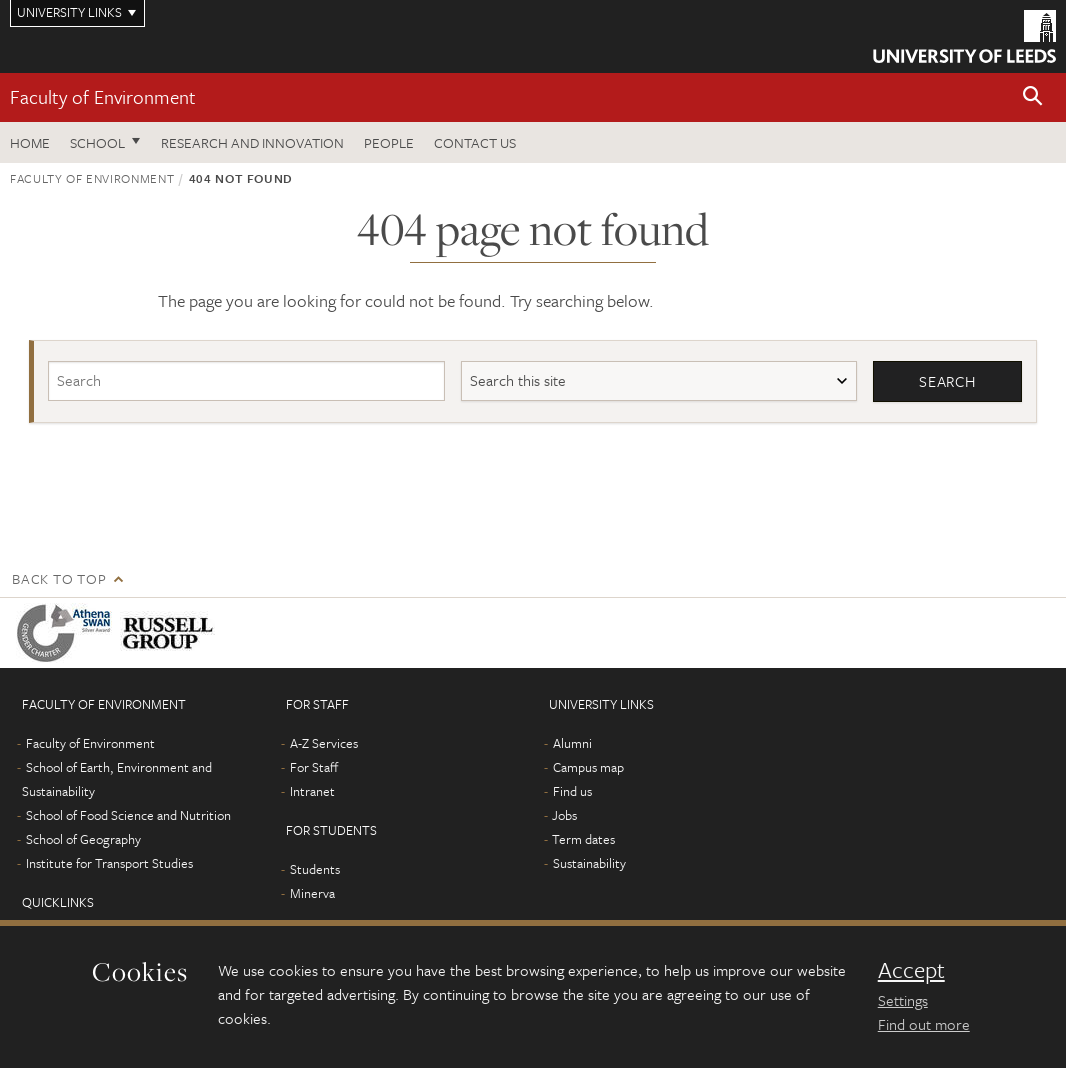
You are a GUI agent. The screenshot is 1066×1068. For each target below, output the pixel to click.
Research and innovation (252, 142)
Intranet (312, 791)
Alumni (572, 743)
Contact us (475, 142)
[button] (1033, 97)
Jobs (564, 815)
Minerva (312, 893)
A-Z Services (324, 743)
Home (30, 142)
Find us (572, 791)
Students (315, 869)
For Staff (314, 767)
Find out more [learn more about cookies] (924, 1024)
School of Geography (83, 839)
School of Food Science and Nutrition (128, 815)
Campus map (588, 767)
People (389, 142)
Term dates (583, 839)
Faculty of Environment (103, 96)
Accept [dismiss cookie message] (911, 970)
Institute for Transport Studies (109, 863)
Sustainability (589, 863)
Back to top (59, 578)
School (97, 142)
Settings (903, 1000)
